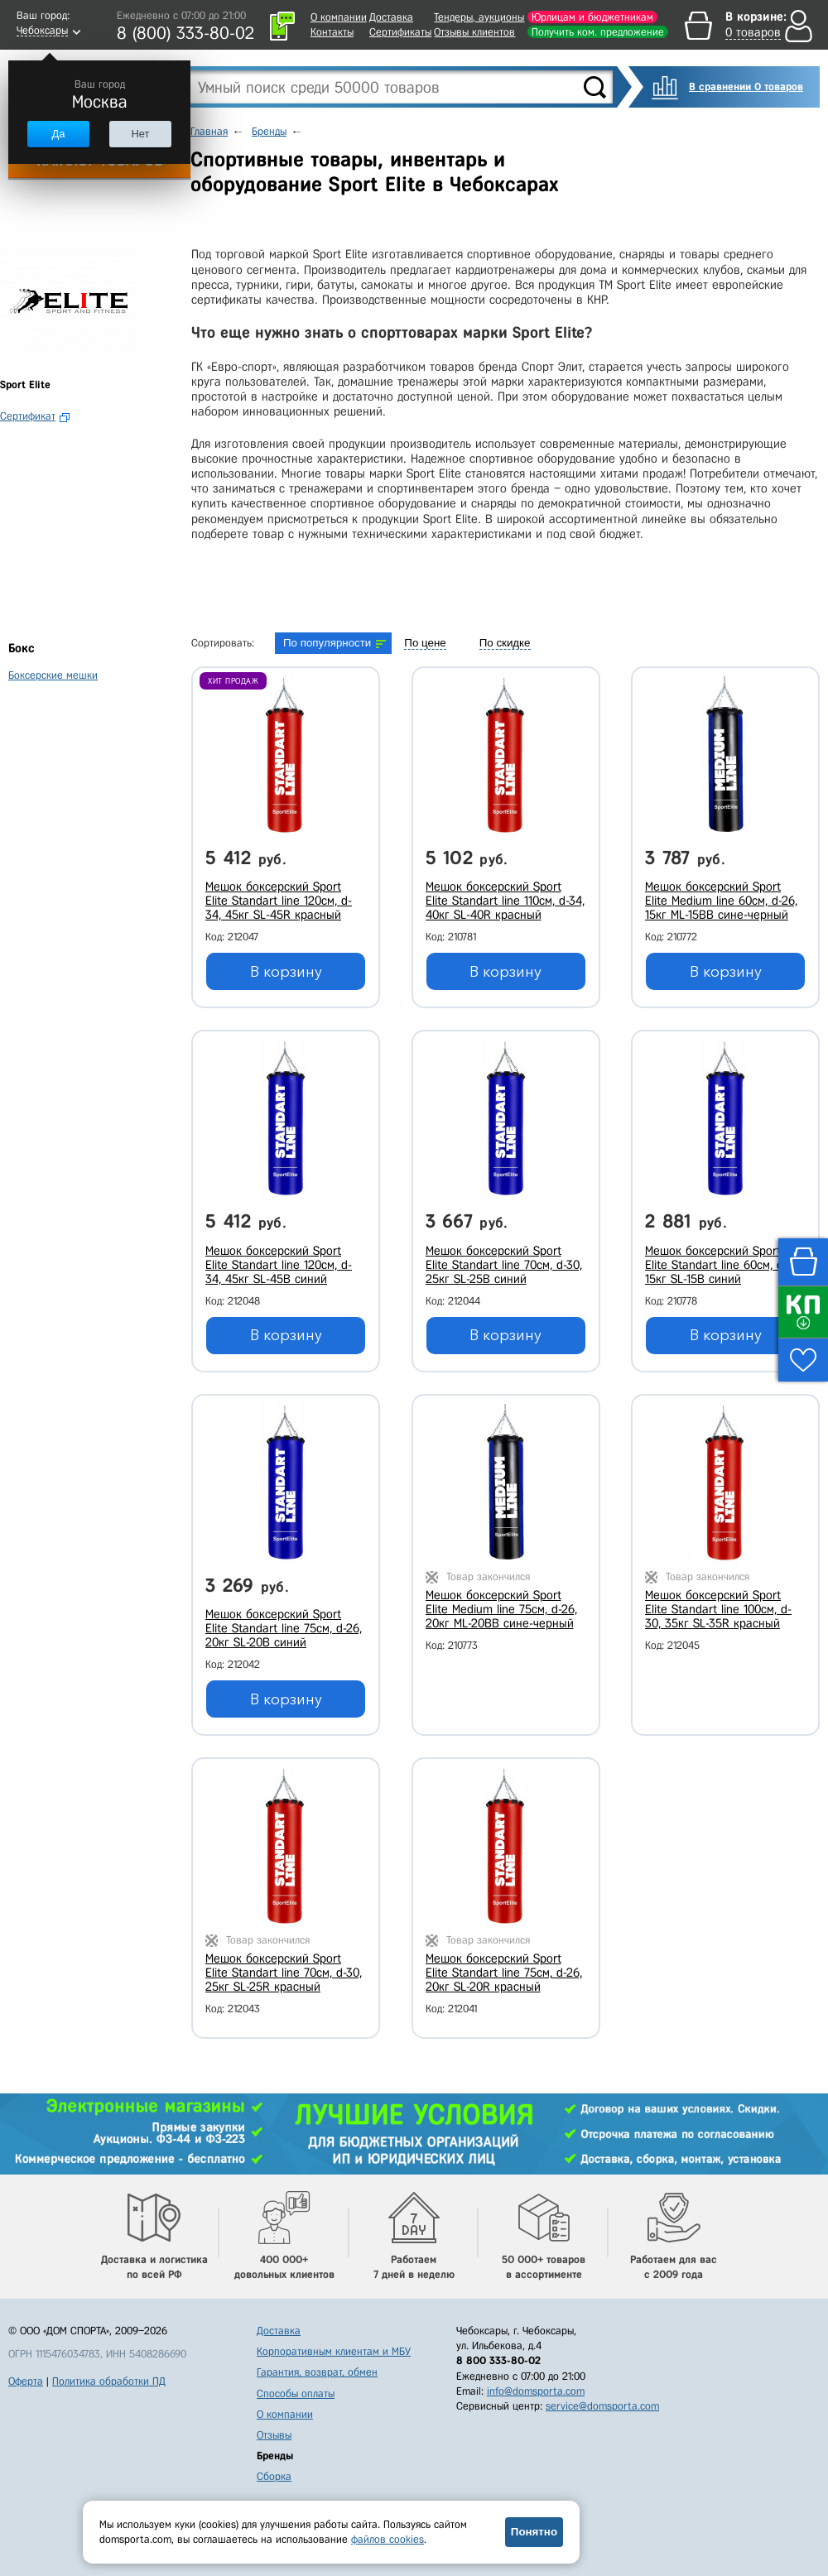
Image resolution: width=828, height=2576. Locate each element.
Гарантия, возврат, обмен (317, 2372)
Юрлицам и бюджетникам (592, 17)
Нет (140, 133)
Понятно (534, 2532)
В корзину (286, 972)
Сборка (274, 2476)
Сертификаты (400, 31)
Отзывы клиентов (474, 31)
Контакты (332, 31)
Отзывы (274, 2434)
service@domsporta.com (602, 2406)
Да (58, 133)
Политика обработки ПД (109, 2381)
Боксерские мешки (53, 675)
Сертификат (27, 416)
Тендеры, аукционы (479, 17)
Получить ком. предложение (598, 31)
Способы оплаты (296, 2393)
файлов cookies (387, 2539)
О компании (338, 17)
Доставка (391, 17)
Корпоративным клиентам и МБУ (334, 2351)
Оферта (25, 2381)
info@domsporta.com (536, 2391)
